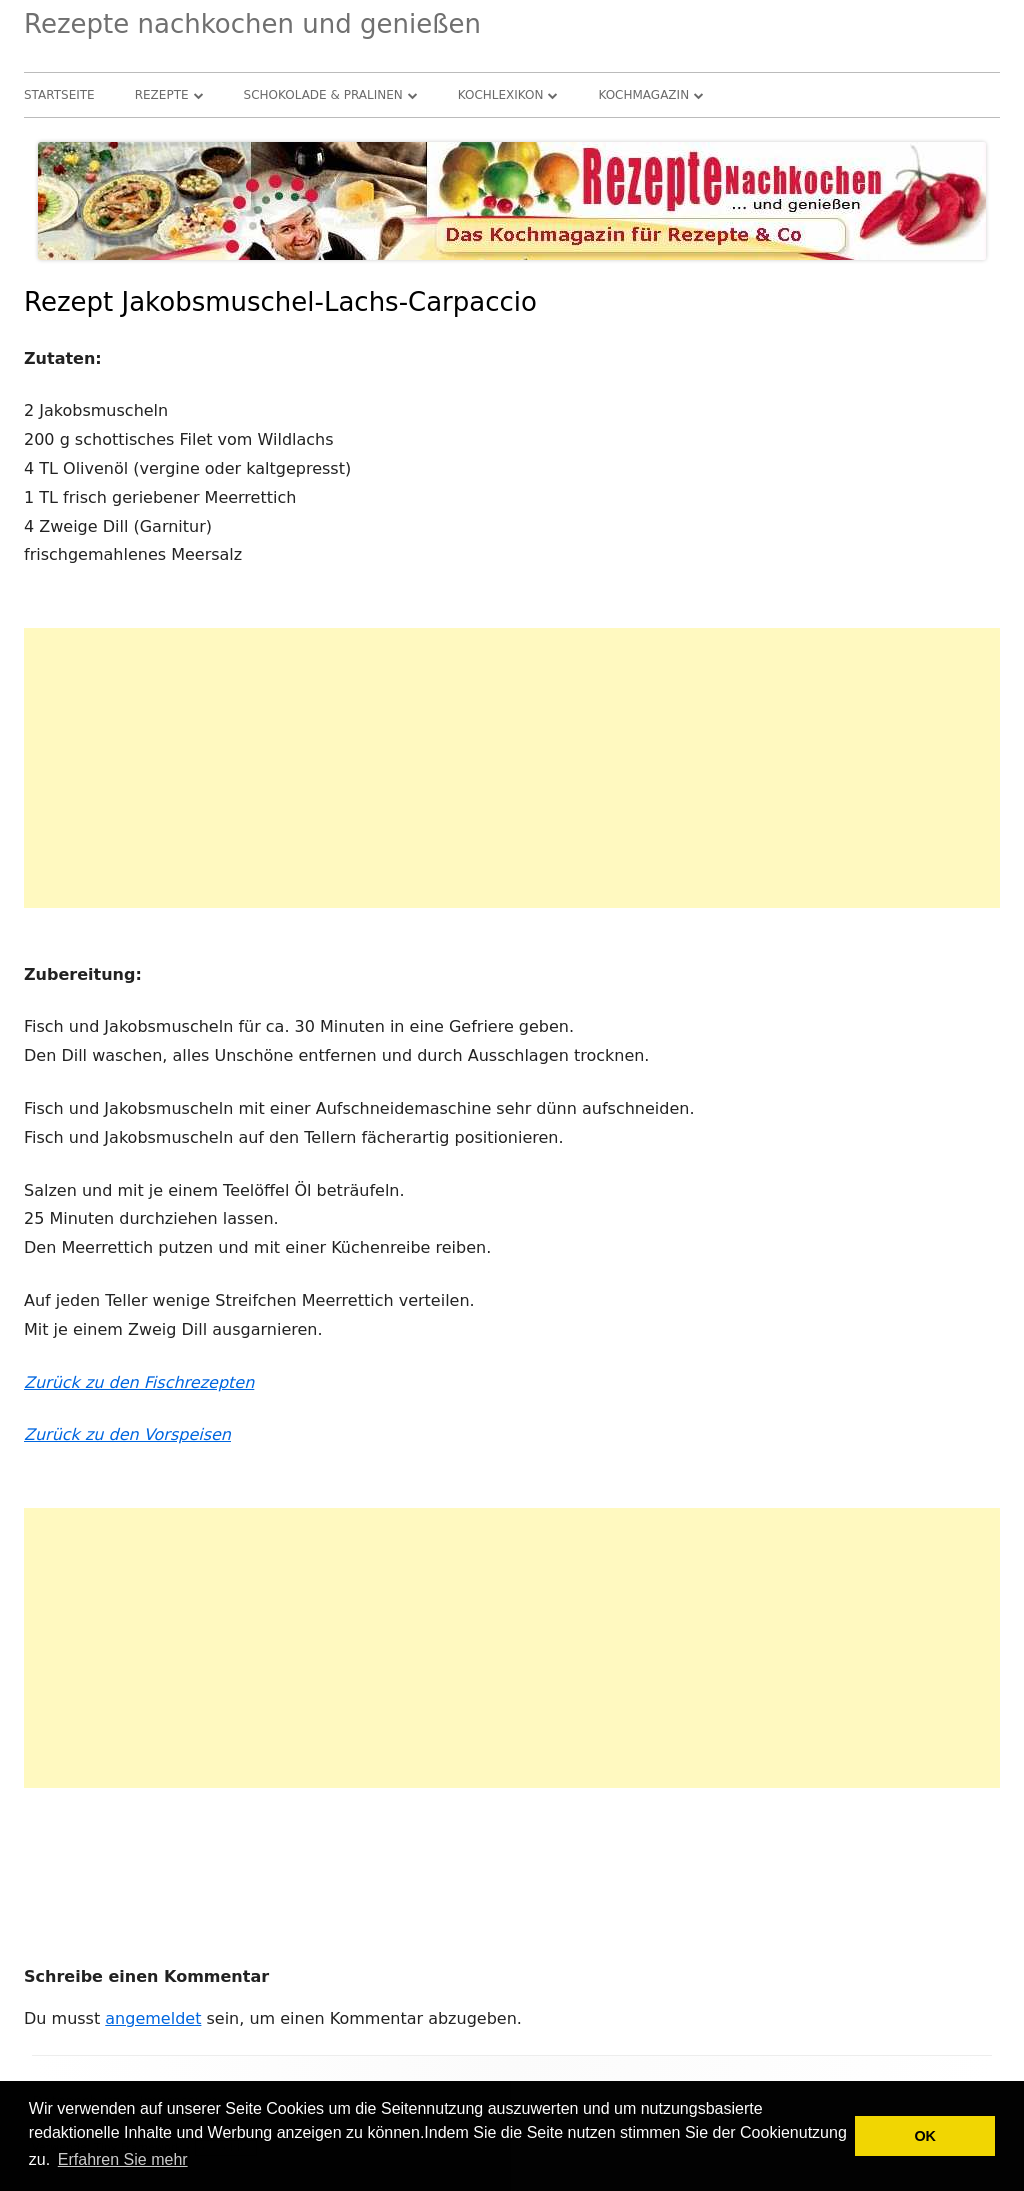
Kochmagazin (643, 95)
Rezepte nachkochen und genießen (252, 24)
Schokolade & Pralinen (323, 95)
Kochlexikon (501, 95)
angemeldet (153, 2018)
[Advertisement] (512, 768)
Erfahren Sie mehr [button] (123, 2159)
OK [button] (925, 2136)
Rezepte (162, 95)
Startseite (59, 95)
